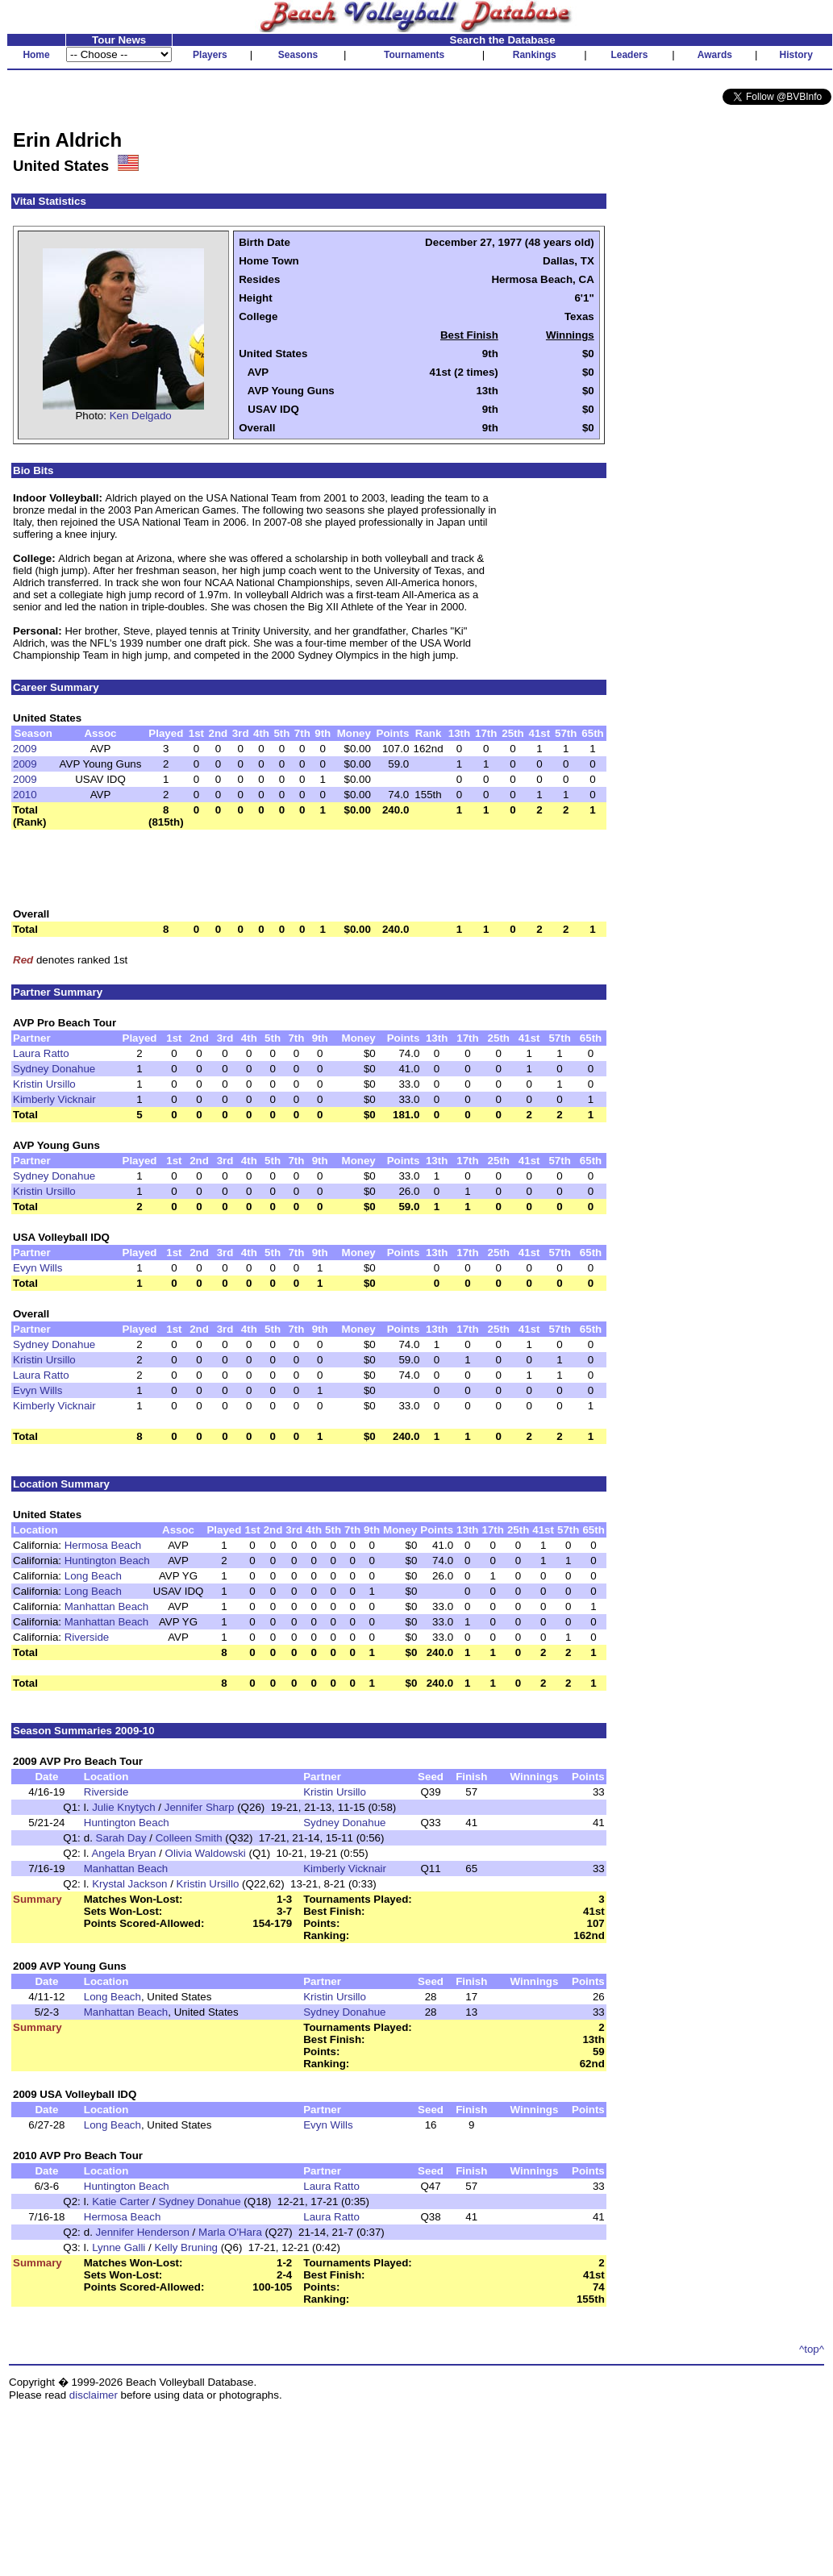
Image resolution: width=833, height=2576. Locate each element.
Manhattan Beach (106, 1606)
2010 (25, 795)
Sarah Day (121, 1838)
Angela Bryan (123, 1853)
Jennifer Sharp (200, 1807)
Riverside (87, 1637)
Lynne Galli (118, 2247)
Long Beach (93, 1576)
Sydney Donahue (54, 1069)
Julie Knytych (124, 1807)
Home (36, 54)
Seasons (298, 54)
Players (210, 54)
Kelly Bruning (186, 2247)
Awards (715, 54)
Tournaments (414, 54)
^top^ (811, 2349)
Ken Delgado (141, 416)
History (796, 54)
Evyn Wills (37, 1268)
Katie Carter (120, 2201)
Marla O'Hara (230, 2232)
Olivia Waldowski (205, 1853)
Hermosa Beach (103, 1545)
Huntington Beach (107, 1560)
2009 (25, 749)
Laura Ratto (41, 1053)
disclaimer (93, 2395)
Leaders (629, 54)
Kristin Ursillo (44, 1084)
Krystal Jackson (129, 1884)
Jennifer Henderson (143, 2232)
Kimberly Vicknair (54, 1099)
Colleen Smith (189, 1838)
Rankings (534, 54)
